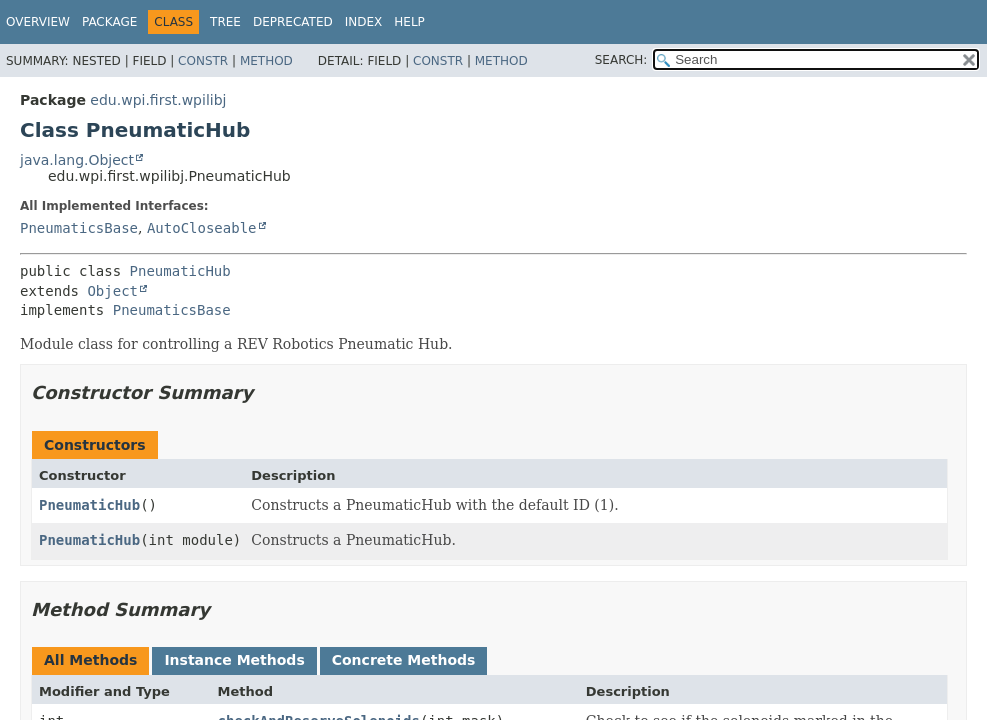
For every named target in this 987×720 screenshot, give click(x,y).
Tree (225, 22)
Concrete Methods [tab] (404, 660)
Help (409, 22)
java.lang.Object (77, 160)
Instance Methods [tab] (234, 660)
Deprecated (293, 22)
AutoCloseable (202, 228)
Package (109, 22)
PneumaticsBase (79, 228)
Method (266, 61)
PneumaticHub (180, 271)
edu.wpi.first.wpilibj (158, 100)
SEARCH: (621, 60)
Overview (38, 22)
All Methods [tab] (90, 660)
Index (364, 22)
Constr (203, 61)
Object (112, 291)
